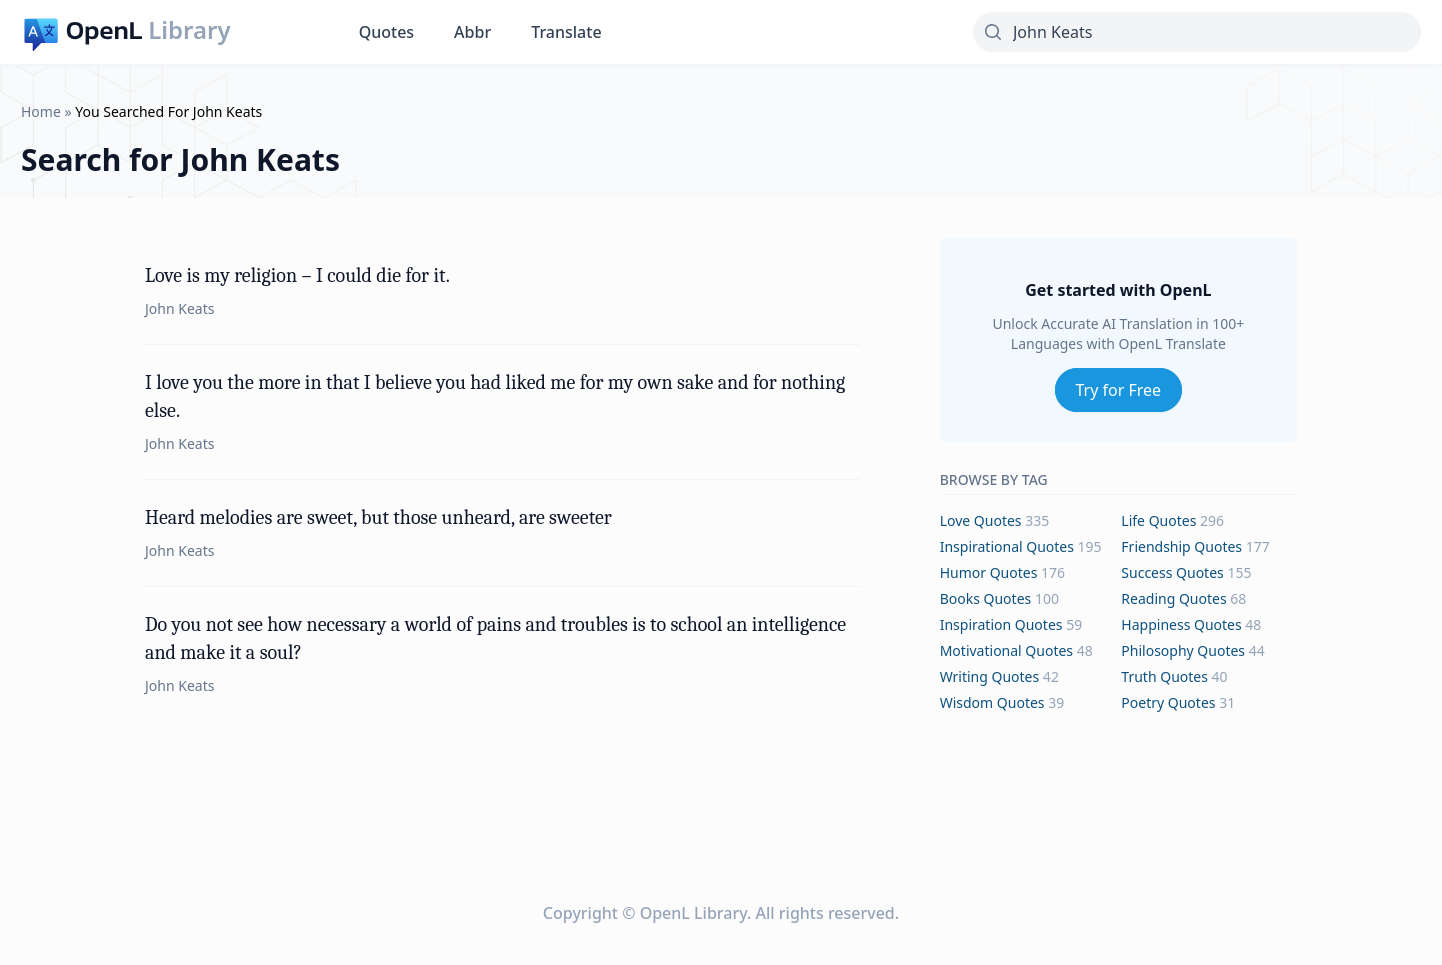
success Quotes (1172, 572)
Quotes (386, 32)
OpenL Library (693, 913)
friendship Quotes (1181, 546)
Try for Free (1119, 390)
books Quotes (986, 598)
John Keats (179, 308)
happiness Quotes (1181, 624)
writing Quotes (990, 676)
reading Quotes (1173, 598)
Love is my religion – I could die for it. (297, 275)
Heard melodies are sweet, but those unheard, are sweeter (378, 517)
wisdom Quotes (992, 702)
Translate (566, 32)
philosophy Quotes (1183, 650)
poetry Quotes (1168, 702)
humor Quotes (989, 572)
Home (41, 111)
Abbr (472, 32)
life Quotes (1158, 520)
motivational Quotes (1006, 650)
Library (189, 30)
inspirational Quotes (1007, 546)
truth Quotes (1164, 676)
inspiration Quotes (1001, 624)
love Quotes (981, 520)
